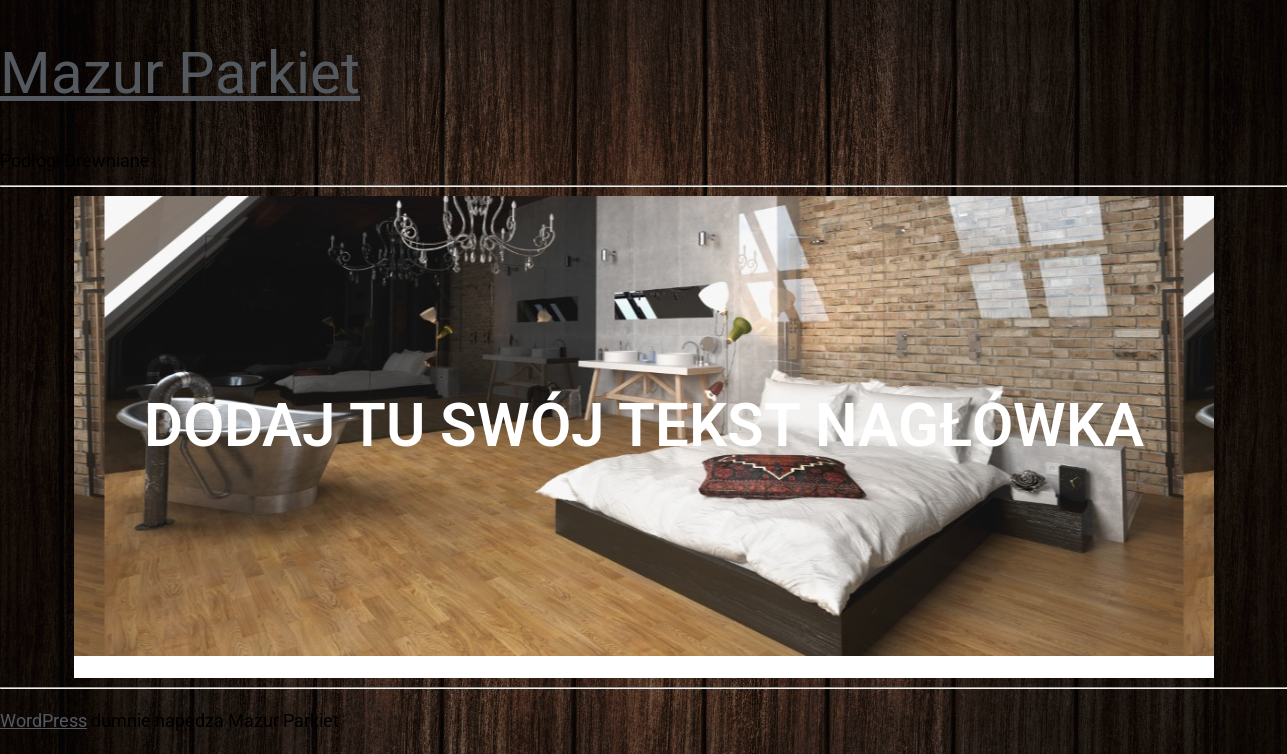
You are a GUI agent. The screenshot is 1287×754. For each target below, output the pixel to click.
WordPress (43, 720)
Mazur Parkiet (180, 73)
